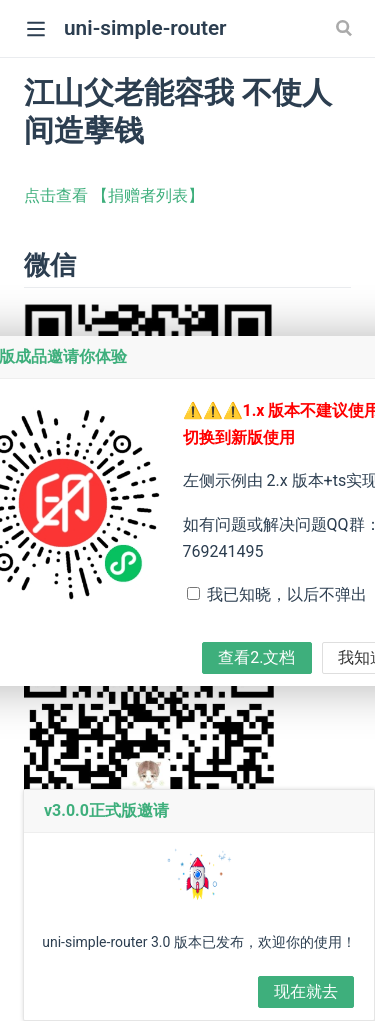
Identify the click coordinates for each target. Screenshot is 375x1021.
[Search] (346, 28)
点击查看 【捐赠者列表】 (114, 195)
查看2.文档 (256, 657)
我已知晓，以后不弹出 (287, 594)
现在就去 (306, 991)
